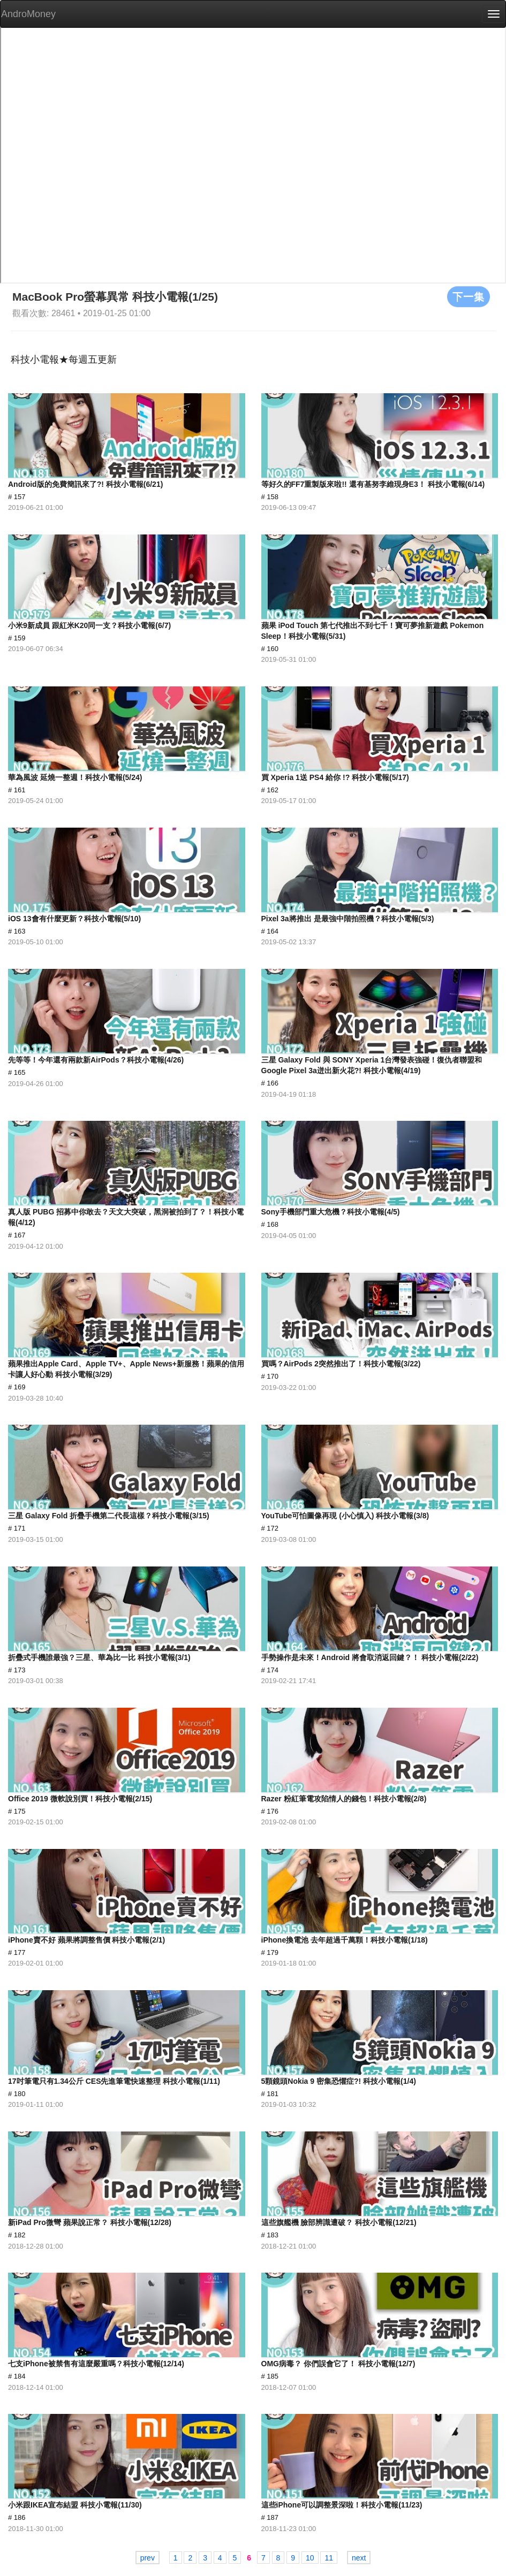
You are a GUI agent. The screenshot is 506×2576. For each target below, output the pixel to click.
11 (328, 2558)
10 (310, 2558)
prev (147, 2558)
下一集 (468, 296)
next (359, 2558)
